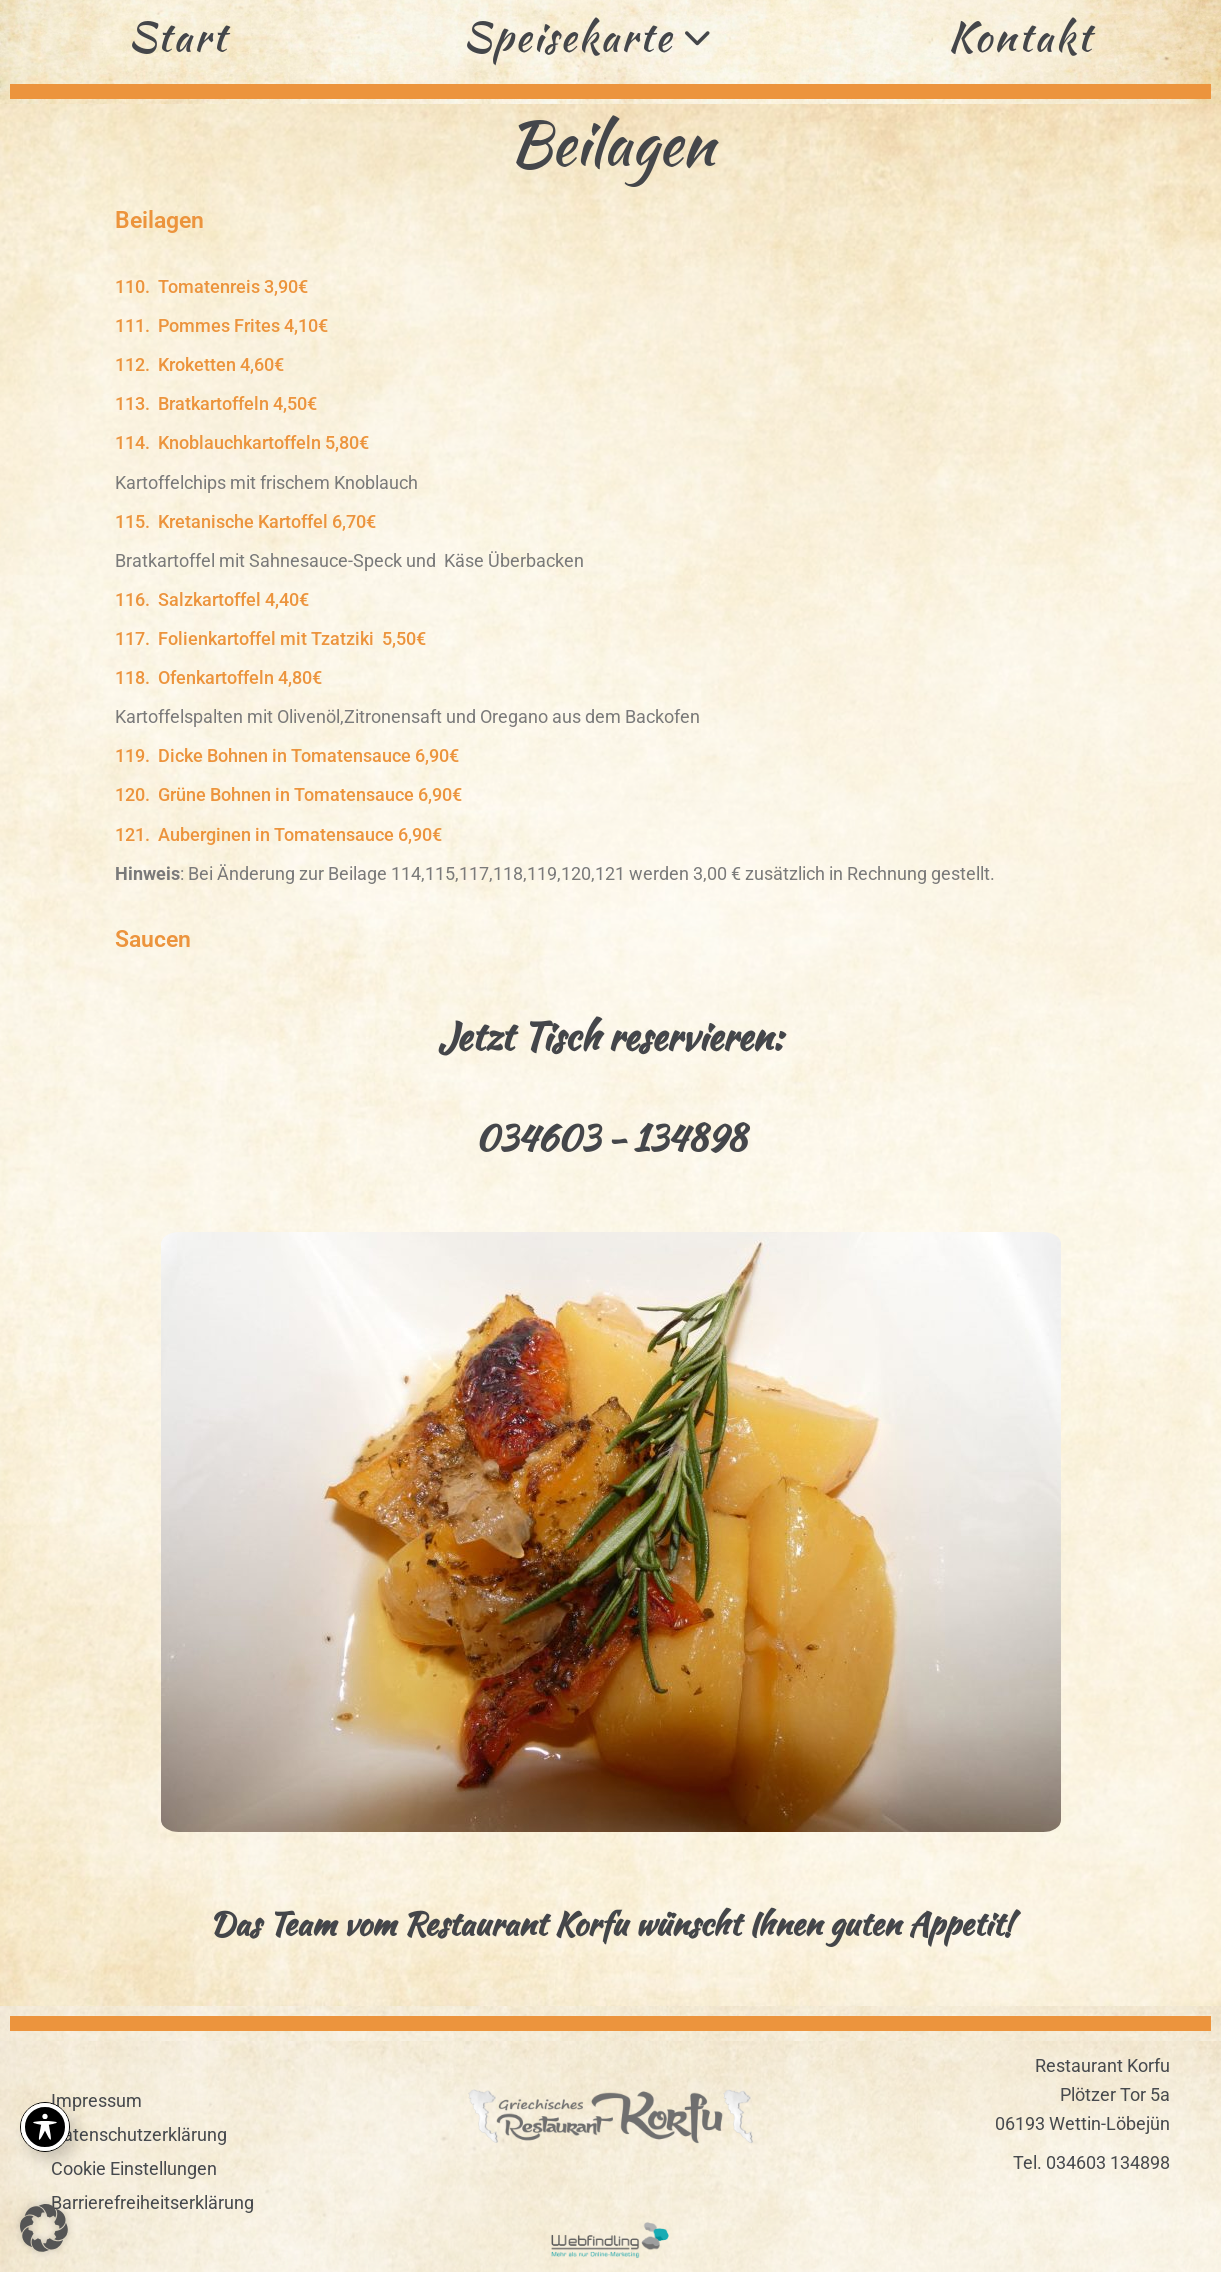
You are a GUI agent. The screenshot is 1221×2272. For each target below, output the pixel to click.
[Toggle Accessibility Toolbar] (45, 2127)
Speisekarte (588, 37)
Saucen (153, 939)
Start (178, 37)
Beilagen (159, 220)
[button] (632, 220)
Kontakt (1020, 37)
